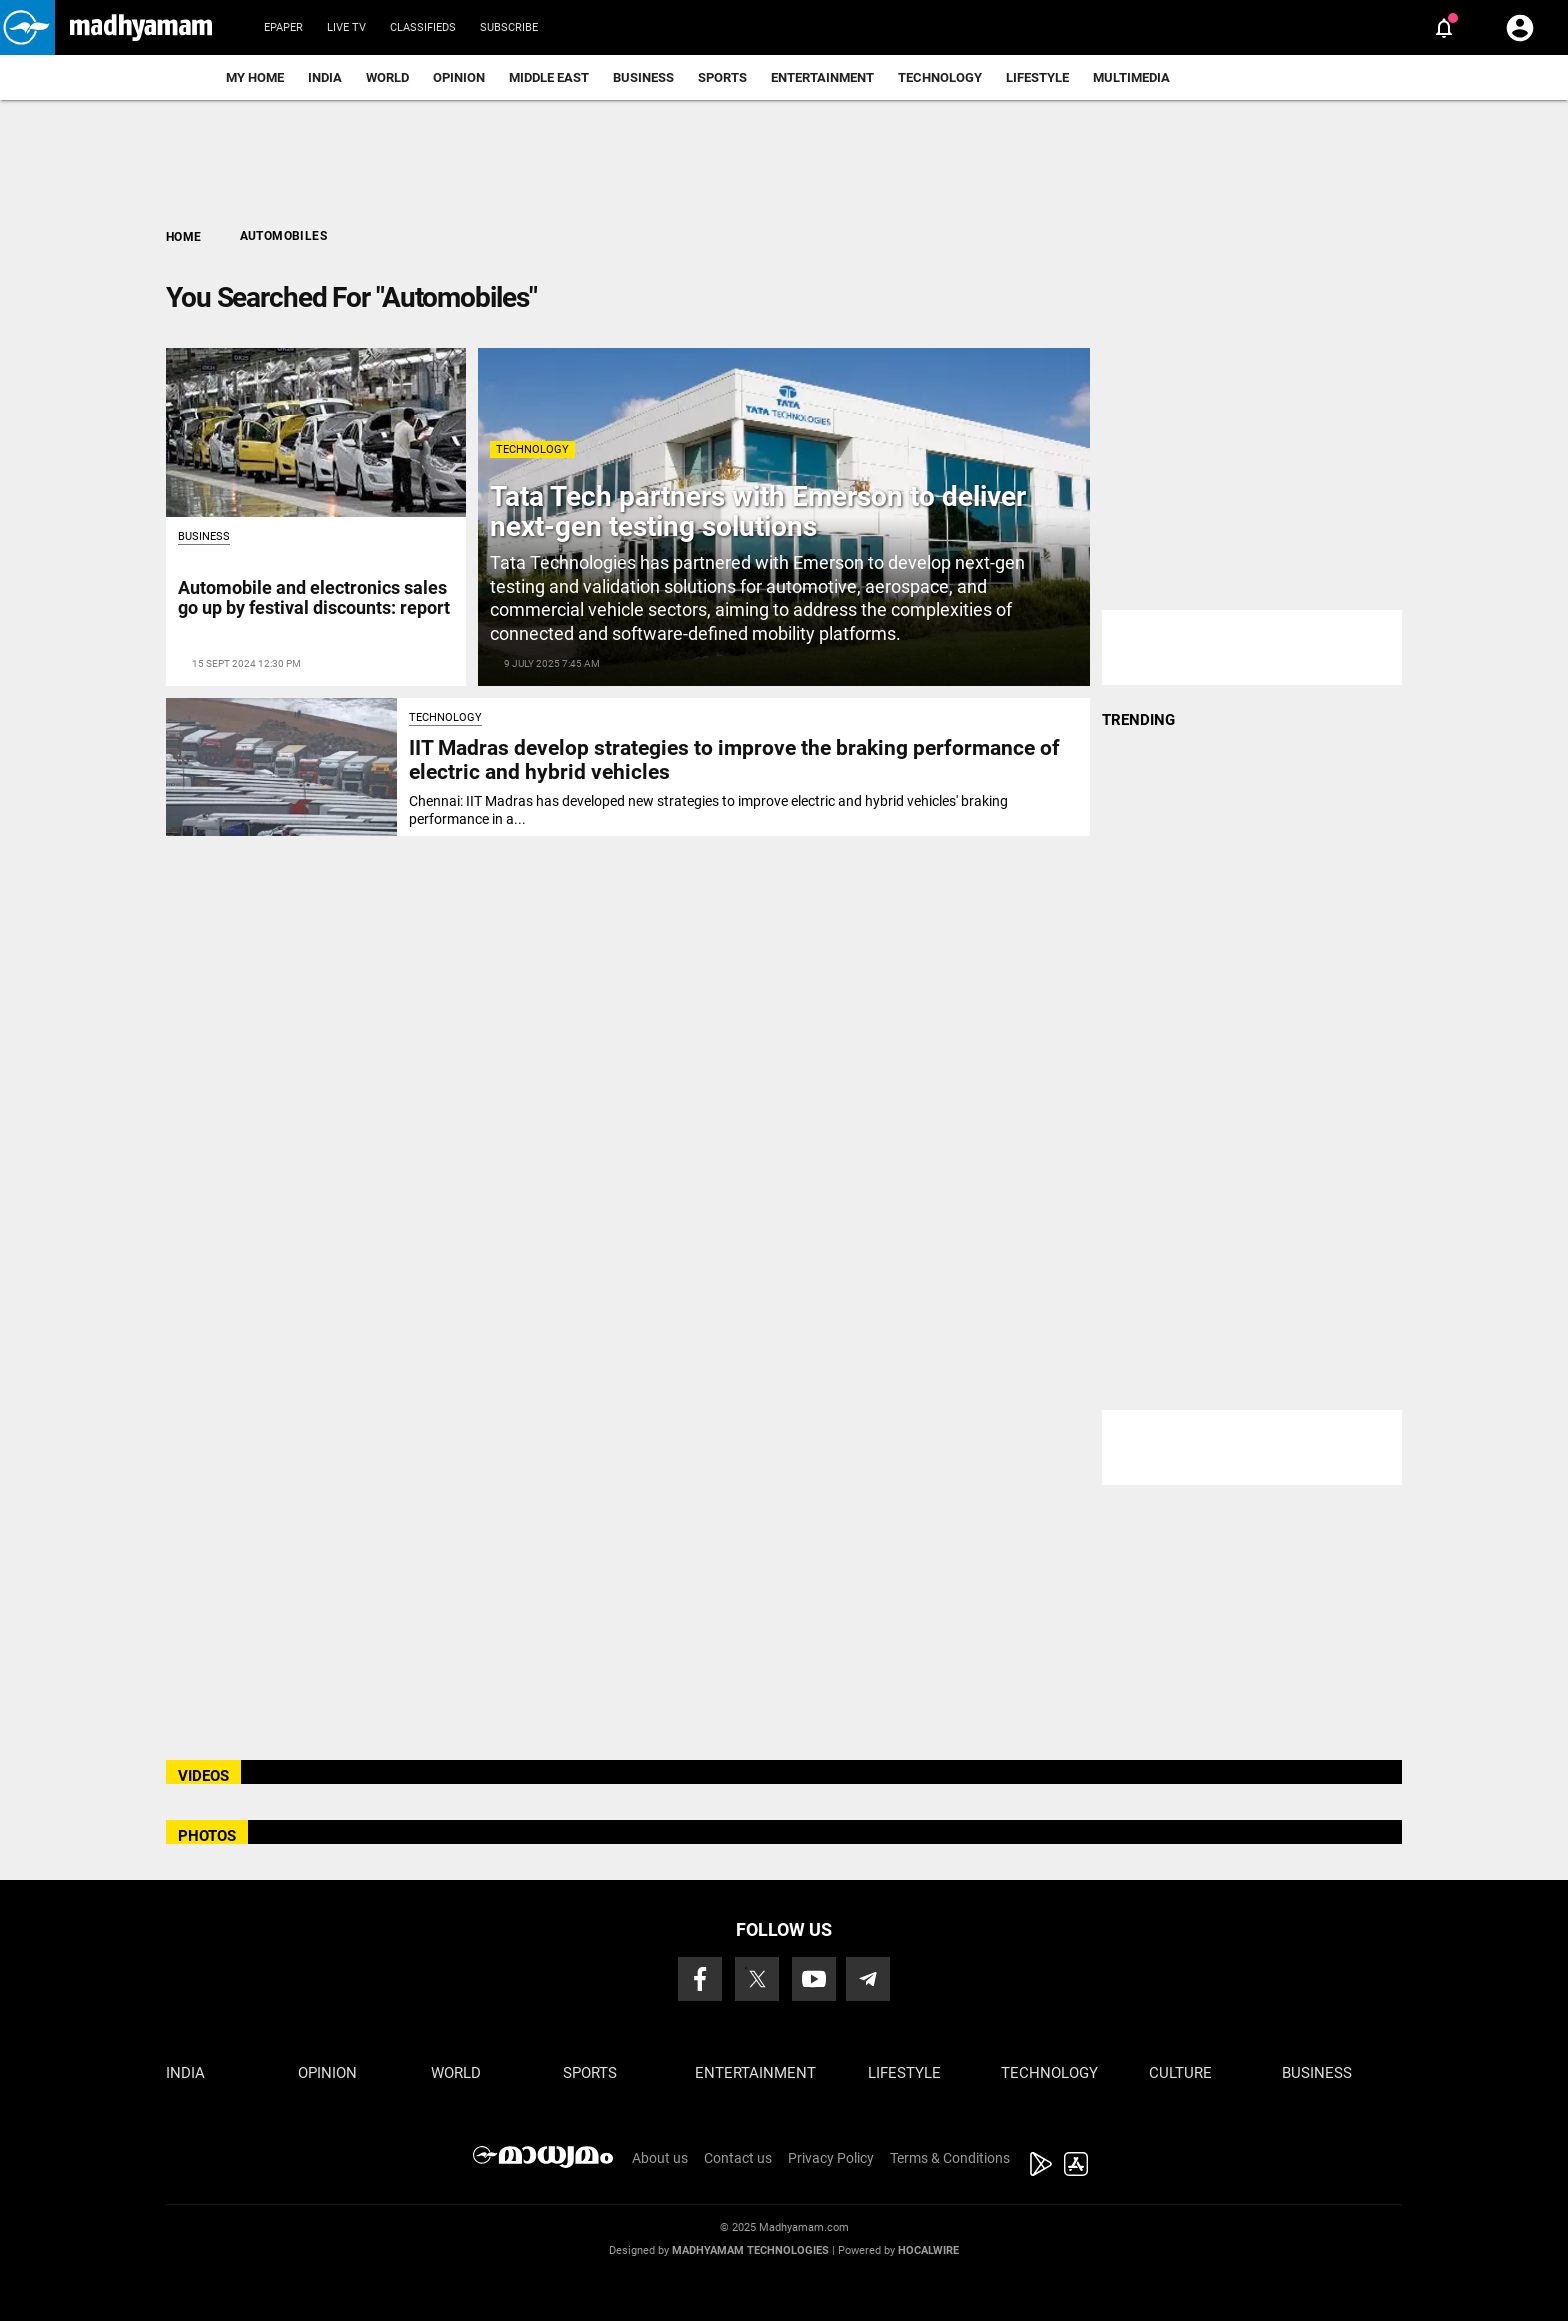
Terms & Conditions (950, 2158)
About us (660, 2158)
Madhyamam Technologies (750, 2250)
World (387, 77)
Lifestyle (1037, 77)
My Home (255, 77)
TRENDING (1138, 720)
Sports (722, 77)
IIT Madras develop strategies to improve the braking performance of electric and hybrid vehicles (734, 759)
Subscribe (509, 27)
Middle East (549, 77)
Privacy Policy (831, 2158)
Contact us (738, 2158)
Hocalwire (928, 2250)
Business (643, 77)
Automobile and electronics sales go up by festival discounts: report (314, 597)
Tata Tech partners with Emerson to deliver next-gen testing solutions (758, 512)
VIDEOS (203, 1776)
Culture (1180, 2073)
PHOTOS (207, 1836)
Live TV (346, 27)
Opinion (459, 77)
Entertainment (822, 77)
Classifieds (423, 27)
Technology (940, 77)
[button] (27, 27)
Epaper (283, 27)
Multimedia (1131, 77)
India (325, 77)
